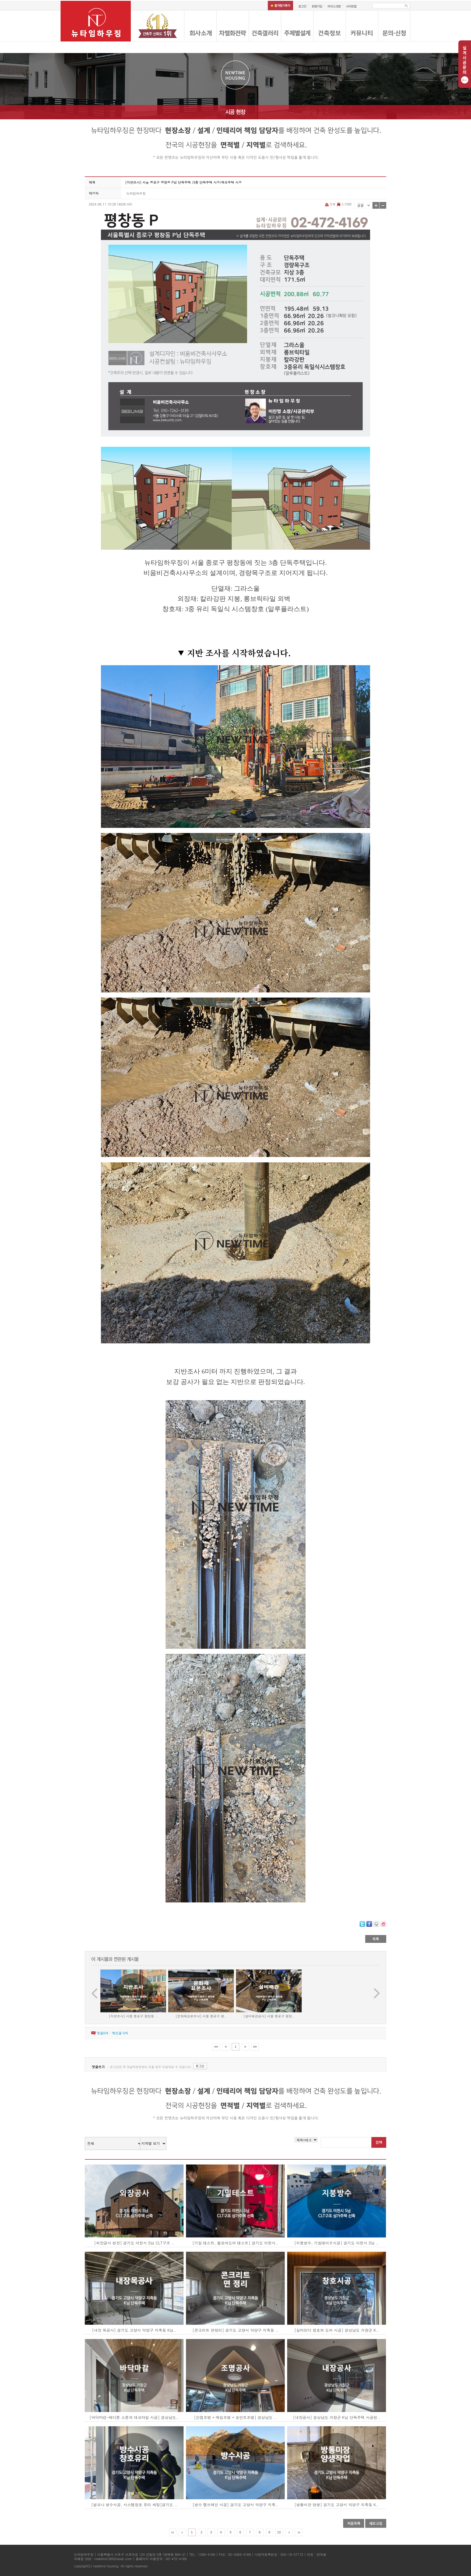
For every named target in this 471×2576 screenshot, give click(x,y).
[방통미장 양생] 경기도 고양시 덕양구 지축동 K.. (336, 2504)
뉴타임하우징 (136, 193)
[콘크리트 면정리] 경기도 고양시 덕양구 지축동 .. (235, 2330)
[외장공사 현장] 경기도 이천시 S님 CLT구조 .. (134, 2243)
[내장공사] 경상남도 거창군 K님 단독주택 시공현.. (336, 2417)
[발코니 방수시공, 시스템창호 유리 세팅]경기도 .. (134, 2504)
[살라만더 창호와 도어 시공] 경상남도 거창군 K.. (336, 2330)
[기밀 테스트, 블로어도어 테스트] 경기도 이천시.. (235, 2243)
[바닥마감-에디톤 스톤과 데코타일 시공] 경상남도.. (134, 2417)
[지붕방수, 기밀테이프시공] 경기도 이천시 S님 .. (336, 2243)
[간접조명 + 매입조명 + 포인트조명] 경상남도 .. (235, 2417)
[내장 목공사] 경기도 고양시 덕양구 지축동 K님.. (134, 2330)
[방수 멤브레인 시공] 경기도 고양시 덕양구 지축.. (235, 2504)
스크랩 (344, 204)
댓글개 (102, 2033)
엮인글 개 (120, 2033)
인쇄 (330, 204)
